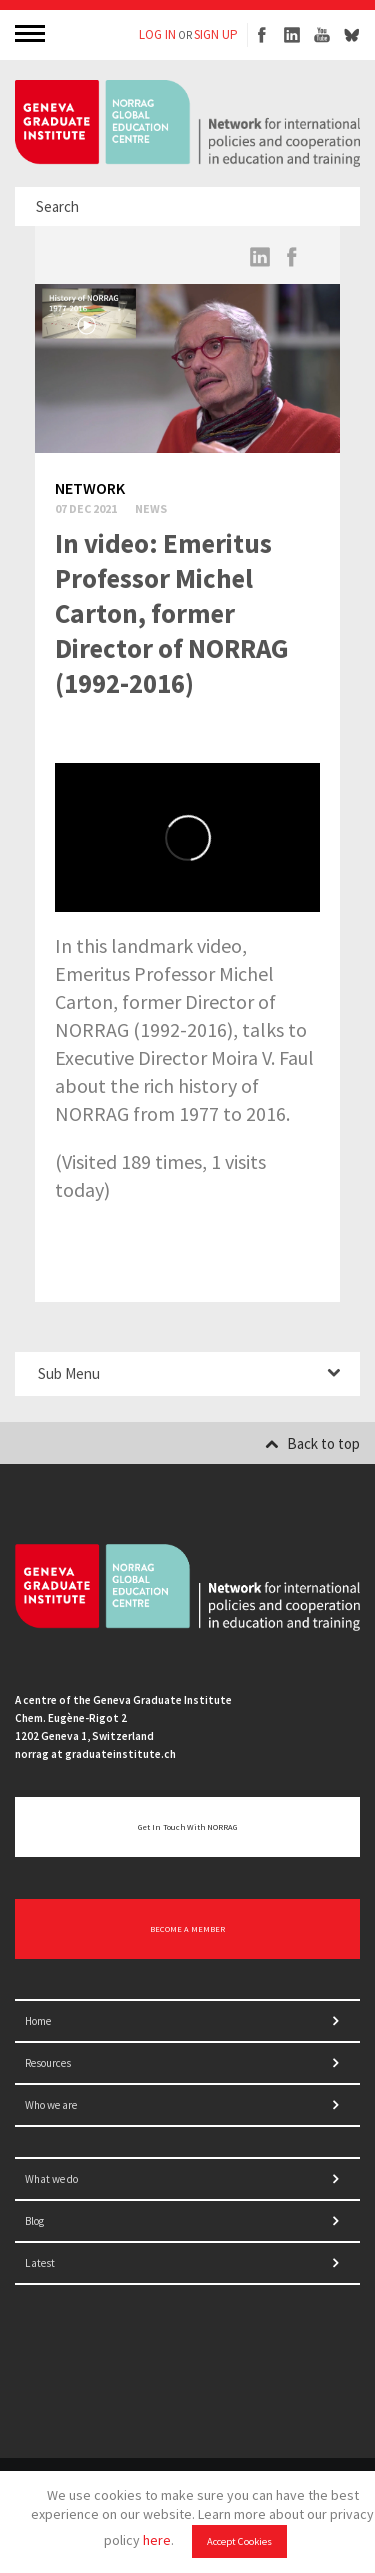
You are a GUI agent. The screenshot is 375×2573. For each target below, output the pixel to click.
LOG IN (157, 34)
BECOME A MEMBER (187, 1929)
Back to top (312, 1443)
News (151, 508)
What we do (51, 2179)
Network (90, 488)
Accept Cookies (239, 2541)
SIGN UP (216, 34)
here (157, 2540)
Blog (34, 2221)
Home (38, 2021)
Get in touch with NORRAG (187, 1827)
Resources (48, 2063)
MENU (32, 32)
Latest (40, 2263)
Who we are (51, 2105)
